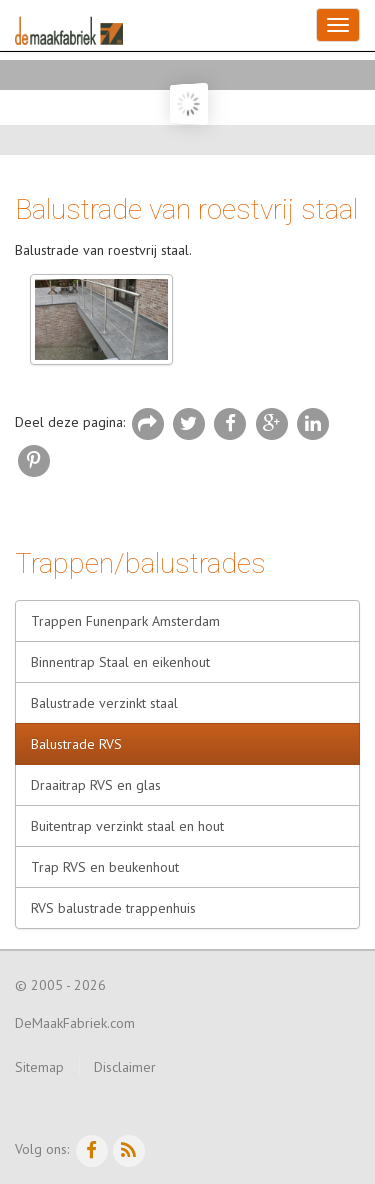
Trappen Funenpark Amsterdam (125, 621)
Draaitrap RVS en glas (96, 785)
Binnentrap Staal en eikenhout (120, 662)
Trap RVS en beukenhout (105, 867)
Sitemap (39, 1067)
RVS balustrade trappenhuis (113, 908)
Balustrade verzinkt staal (104, 703)
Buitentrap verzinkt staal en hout (127, 826)
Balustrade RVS (76, 744)
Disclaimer (125, 1067)
